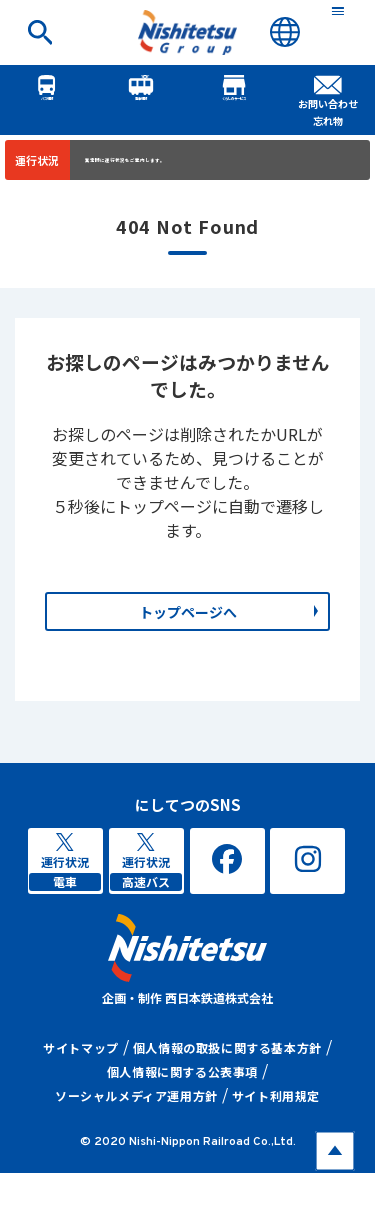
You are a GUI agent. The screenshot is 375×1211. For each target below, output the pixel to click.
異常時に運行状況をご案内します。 (188, 164)
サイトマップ (81, 1085)
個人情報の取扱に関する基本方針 (227, 1085)
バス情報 (47, 97)
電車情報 (141, 97)
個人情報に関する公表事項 (182, 1109)
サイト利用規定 (276, 1133)
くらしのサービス (235, 97)
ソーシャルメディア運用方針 (136, 1133)
